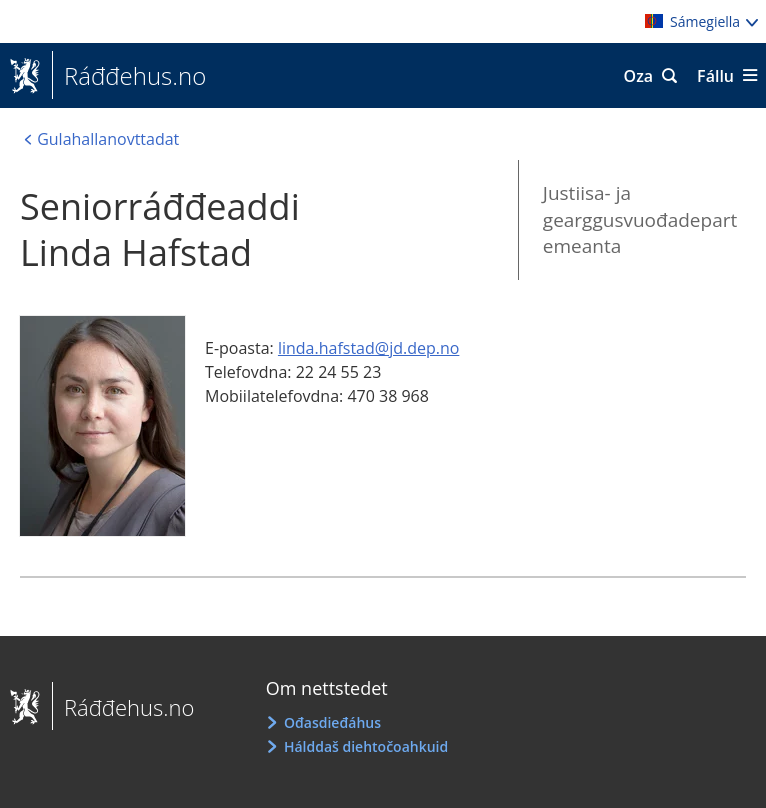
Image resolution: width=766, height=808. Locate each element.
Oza (639, 76)
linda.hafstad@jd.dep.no (368, 348)
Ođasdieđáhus (332, 722)
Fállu (715, 76)
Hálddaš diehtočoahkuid (366, 746)
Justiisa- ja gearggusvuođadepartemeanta (640, 219)
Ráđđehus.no (129, 76)
